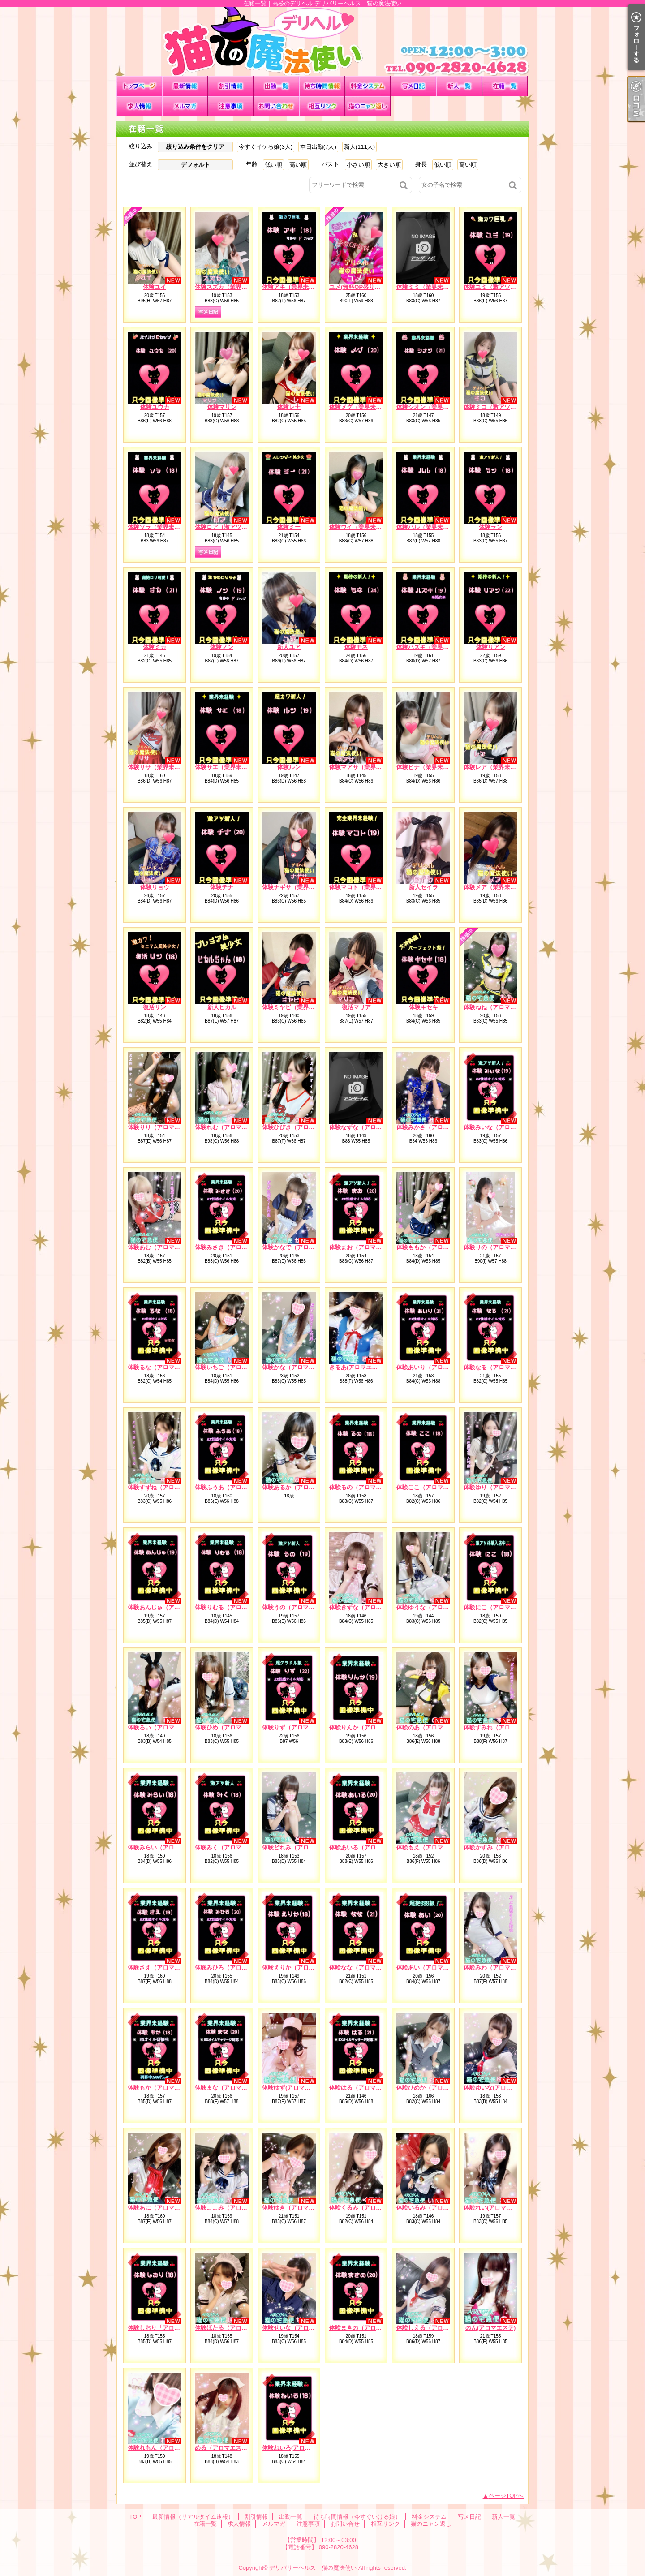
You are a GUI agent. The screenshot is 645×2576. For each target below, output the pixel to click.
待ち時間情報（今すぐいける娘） (322, 86)
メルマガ (185, 106)
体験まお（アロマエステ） (364, 1247)
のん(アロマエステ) (490, 2327)
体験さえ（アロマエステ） (163, 1967)
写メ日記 (413, 86)
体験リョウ (154, 887)
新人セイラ (423, 887)
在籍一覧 (505, 86)
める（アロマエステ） (224, 2447)
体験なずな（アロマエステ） (367, 1127)
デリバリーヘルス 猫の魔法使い (313, 2567)
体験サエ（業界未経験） (227, 767)
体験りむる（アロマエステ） (233, 1607)
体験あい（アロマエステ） (431, 1967)
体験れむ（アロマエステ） (230, 1127)
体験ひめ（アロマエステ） (230, 1727)
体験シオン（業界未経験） (431, 407)
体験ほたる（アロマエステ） (233, 2327)
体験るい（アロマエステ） (163, 1727)
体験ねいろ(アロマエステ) (296, 2447)
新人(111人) (359, 146)
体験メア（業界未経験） (496, 887)
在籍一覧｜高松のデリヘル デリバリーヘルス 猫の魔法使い (322, 41)
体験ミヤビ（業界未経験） (297, 1007)
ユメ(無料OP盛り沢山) (358, 287)
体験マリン (221, 407)
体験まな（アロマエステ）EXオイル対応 (248, 2087)
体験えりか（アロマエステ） (300, 1967)
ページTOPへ (506, 2495)
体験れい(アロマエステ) (495, 2207)
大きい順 (389, 164)
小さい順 (358, 164)
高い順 (298, 164)
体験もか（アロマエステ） (163, 2087)
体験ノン (221, 647)
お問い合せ (276, 106)
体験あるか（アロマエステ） (300, 1487)
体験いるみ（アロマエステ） (434, 2207)
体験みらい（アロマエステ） (165, 1847)
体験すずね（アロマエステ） (165, 1487)
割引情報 (231, 86)
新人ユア (289, 647)
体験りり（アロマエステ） (163, 1127)
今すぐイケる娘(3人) (265, 146)
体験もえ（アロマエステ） (431, 1847)
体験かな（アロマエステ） (297, 1367)
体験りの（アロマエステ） (498, 1247)
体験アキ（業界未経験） (294, 287)
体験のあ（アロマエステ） (431, 1727)
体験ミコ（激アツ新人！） (498, 407)
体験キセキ (423, 1007)
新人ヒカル (221, 1007)
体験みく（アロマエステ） (230, 1847)
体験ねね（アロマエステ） (498, 1007)
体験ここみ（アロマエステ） (233, 2207)
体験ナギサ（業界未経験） (297, 887)
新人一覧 (459, 86)
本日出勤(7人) (318, 146)
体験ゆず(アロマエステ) (293, 2087)
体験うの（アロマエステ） (297, 1607)
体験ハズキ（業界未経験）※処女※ (443, 647)
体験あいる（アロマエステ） (367, 1847)
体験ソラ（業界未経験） (160, 527)
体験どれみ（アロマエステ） (300, 1847)
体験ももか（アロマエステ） (434, 1247)
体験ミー (289, 527)
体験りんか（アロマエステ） (367, 1727)
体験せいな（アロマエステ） (300, 2327)
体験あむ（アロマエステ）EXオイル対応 (181, 1247)
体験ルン (289, 767)
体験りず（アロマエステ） (297, 1727)
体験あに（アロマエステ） (163, 2207)
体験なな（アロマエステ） (364, 1967)
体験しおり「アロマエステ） (165, 2327)
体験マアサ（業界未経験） (364, 767)
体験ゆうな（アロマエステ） (434, 1607)
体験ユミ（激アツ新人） (496, 287)
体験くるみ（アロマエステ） (367, 2207)
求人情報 (139, 106)
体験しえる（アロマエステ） (434, 2327)
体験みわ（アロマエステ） (498, 1967)
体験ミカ (154, 647)
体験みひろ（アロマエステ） (233, 1967)
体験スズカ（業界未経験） (230, 287)
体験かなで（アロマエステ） (300, 1247)
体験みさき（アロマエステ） (233, 1247)
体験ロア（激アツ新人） (227, 527)
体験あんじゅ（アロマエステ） (168, 1607)
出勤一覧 (276, 86)
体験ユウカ (154, 407)
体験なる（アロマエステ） (498, 1367)
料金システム (368, 86)
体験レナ (289, 407)
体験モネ (356, 647)
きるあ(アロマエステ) (357, 1367)
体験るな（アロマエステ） (163, 1367)
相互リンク (322, 106)
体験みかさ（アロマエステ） (434, 1127)
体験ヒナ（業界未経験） (428, 767)
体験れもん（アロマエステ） (165, 2447)
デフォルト (195, 164)
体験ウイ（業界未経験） (361, 527)
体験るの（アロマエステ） (364, 1487)
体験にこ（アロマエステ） (498, 1607)
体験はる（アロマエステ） (364, 2087)
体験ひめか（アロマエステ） (434, 2087)
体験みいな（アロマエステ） (501, 1127)
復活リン (154, 1007)
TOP (139, 86)
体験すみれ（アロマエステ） (501, 1727)
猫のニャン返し (368, 106)
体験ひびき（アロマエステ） (300, 1127)
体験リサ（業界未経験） (160, 767)
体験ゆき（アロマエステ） (297, 2207)
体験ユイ (154, 287)
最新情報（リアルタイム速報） (185, 86)
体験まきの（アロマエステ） (367, 2327)
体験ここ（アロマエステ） (431, 1487)
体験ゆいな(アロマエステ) (498, 2087)
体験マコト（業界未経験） (364, 887)
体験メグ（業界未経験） (361, 407)
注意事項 (231, 106)
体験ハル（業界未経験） (428, 527)
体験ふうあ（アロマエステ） (233, 1487)
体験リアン (490, 647)
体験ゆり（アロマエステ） (498, 1487)
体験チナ (221, 887)
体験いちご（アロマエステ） (233, 1367)
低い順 (273, 164)
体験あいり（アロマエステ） (434, 1367)
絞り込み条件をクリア (195, 146)
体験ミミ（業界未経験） (428, 287)
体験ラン (490, 527)
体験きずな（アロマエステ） (367, 1607)
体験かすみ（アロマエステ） (501, 1847)
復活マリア (356, 1007)
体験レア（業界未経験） (496, 767)
